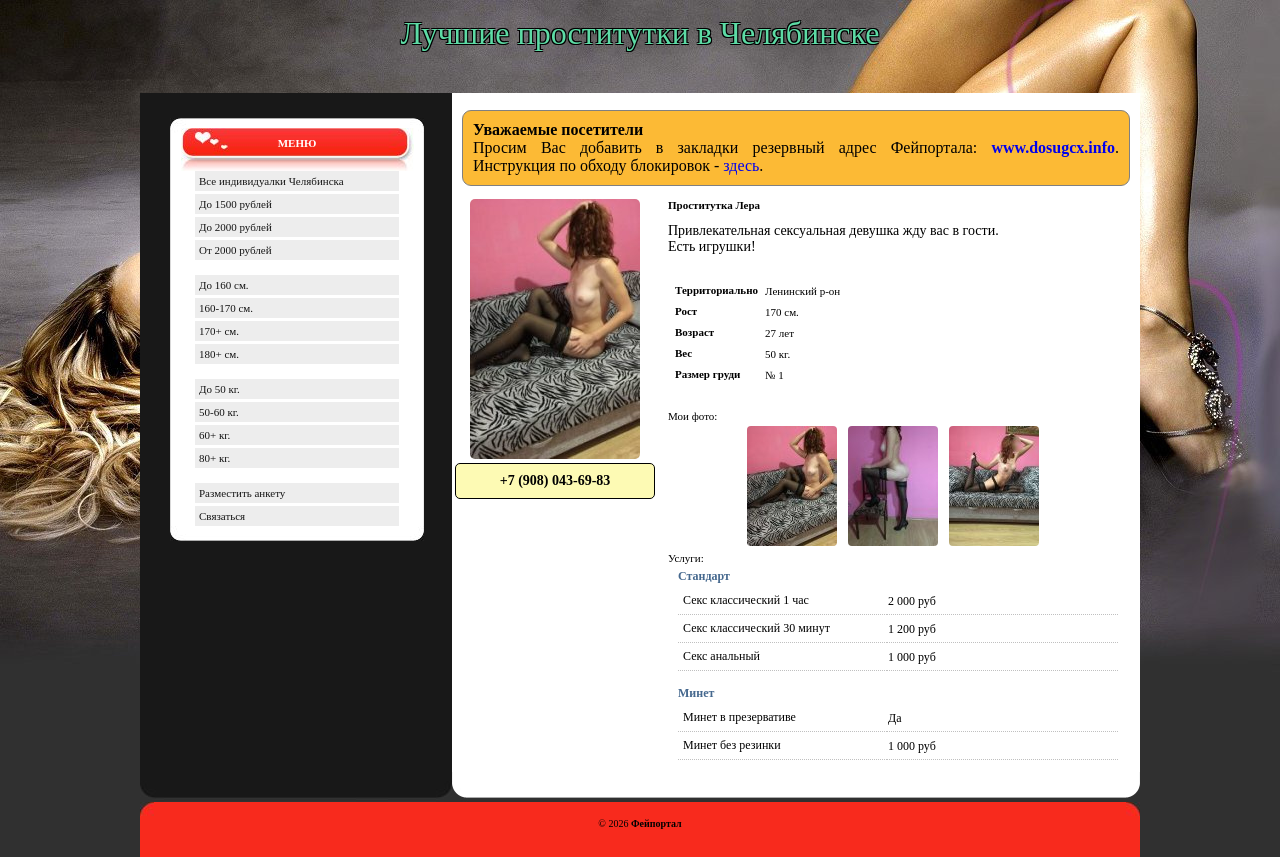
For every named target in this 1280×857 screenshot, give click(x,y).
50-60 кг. (219, 412)
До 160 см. (224, 285)
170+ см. (219, 331)
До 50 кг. (219, 389)
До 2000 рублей (235, 227)
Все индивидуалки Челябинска (271, 181)
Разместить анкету (242, 493)
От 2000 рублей (235, 250)
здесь (741, 165)
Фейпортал (656, 823)
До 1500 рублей (235, 204)
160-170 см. (226, 308)
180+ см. (219, 354)
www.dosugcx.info (1053, 147)
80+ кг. (214, 458)
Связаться (222, 516)
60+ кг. (214, 435)
